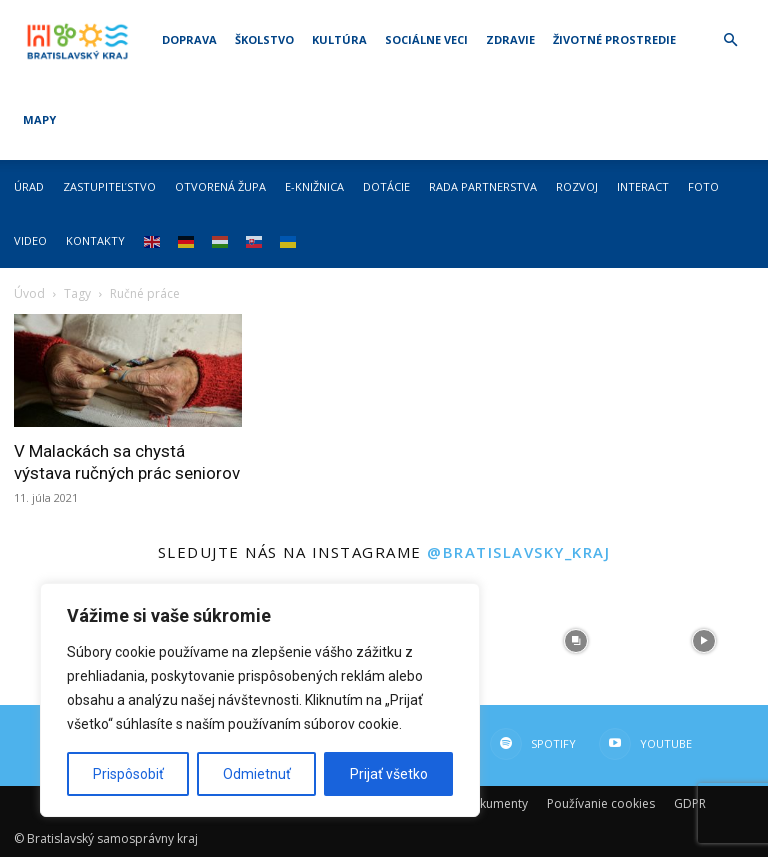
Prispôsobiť (128, 774)
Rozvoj (577, 186)
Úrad (29, 186)
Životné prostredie (614, 39)
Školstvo (264, 39)
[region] (260, 700)
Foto (703, 186)
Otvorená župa (220, 186)
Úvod (29, 293)
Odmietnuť (257, 774)
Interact (643, 186)
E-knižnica (314, 186)
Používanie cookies (601, 803)
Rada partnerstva (483, 186)
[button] (730, 40)
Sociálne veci (426, 39)
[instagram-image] (576, 641)
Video (30, 240)
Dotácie (386, 186)
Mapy (39, 119)
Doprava (189, 39)
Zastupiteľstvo (109, 186)
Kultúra (339, 39)
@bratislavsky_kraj (518, 552)
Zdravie (510, 39)
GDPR (690, 803)
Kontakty (95, 240)
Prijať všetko (389, 774)
